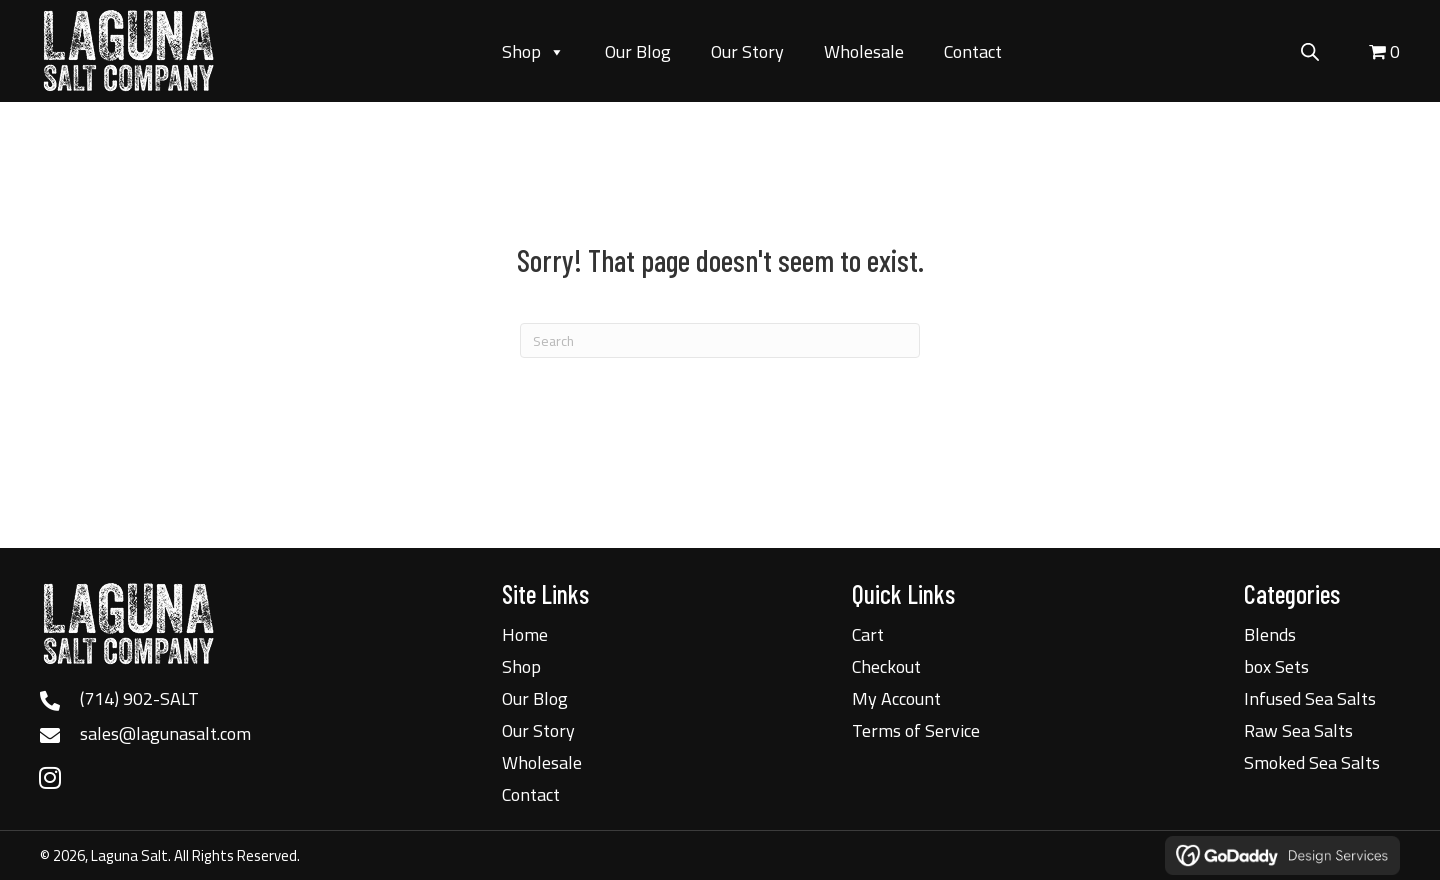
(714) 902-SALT (139, 698)
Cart (868, 634)
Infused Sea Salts (1310, 698)
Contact (973, 51)
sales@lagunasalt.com (165, 733)
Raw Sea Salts (1298, 730)
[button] (50, 777)
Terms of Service (916, 730)
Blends (1270, 634)
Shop (533, 52)
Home (525, 634)
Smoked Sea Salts (1312, 762)
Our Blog (638, 51)
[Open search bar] (1310, 49)
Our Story (747, 51)
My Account (896, 698)
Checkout (886, 666)
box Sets (1276, 666)
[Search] (720, 340)
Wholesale (864, 51)
